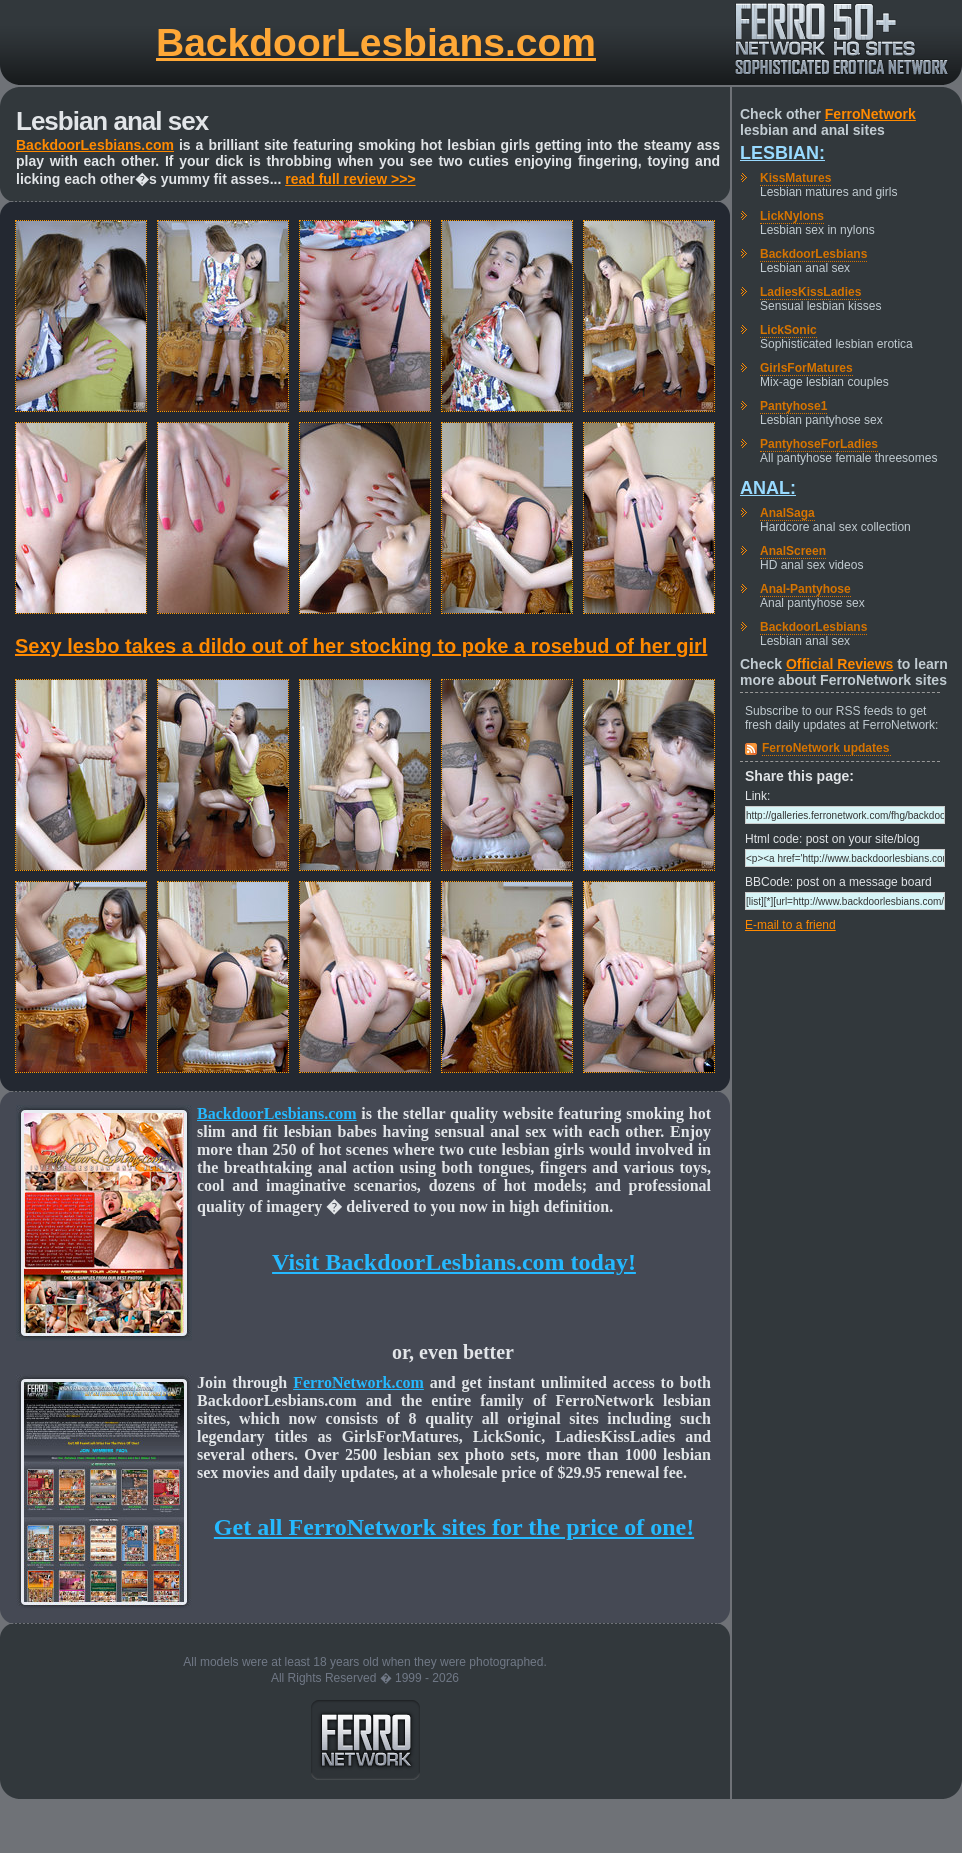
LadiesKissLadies (810, 292)
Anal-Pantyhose (805, 589)
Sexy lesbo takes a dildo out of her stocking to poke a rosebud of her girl (361, 646)
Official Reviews (839, 664)
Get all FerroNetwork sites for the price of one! (454, 1527)
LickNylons (792, 216)
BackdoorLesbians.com (376, 42)
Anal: (768, 488)
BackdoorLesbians (813, 254)
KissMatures (795, 178)
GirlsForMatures (806, 368)
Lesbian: (782, 153)
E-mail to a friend (790, 925)
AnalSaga (787, 513)
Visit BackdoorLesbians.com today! (454, 1262)
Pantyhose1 (793, 406)
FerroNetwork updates (825, 748)
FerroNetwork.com (358, 1382)
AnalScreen (793, 551)
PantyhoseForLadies (819, 444)
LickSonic (788, 330)
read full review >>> (350, 179)
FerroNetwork (870, 114)
